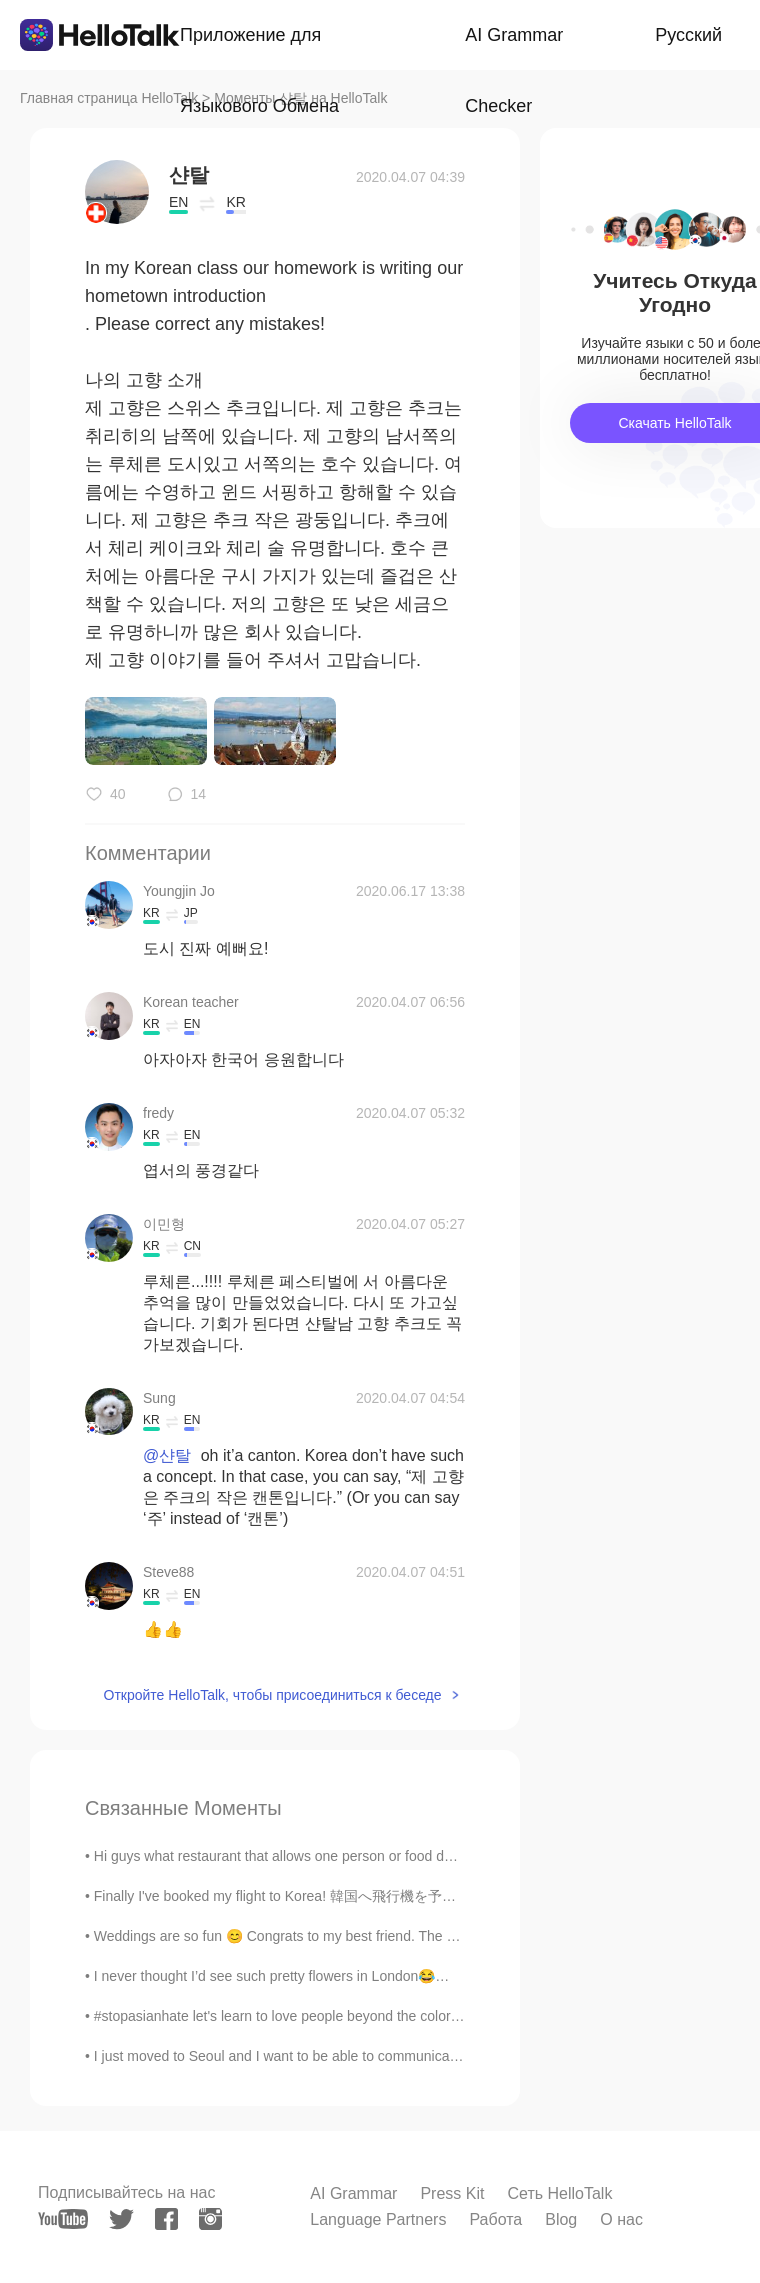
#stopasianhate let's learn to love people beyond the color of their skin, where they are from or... (390, 2016)
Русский (688, 35)
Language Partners (378, 2219)
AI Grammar (353, 2193)
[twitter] (121, 2219)
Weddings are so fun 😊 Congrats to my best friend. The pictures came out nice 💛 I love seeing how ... (414, 1936)
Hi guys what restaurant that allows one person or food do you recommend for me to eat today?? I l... (406, 1856)
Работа (495, 2219)
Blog (561, 2219)
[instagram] (210, 2219)
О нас (621, 2219)
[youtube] (63, 2219)
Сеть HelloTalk (559, 2193)
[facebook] (166, 2219)
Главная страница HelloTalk (109, 98)
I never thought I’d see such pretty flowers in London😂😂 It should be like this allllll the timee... (388, 1976)
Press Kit (452, 2193)
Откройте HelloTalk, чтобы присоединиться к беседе (273, 1695)
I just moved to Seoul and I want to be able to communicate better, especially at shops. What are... (398, 2056)
